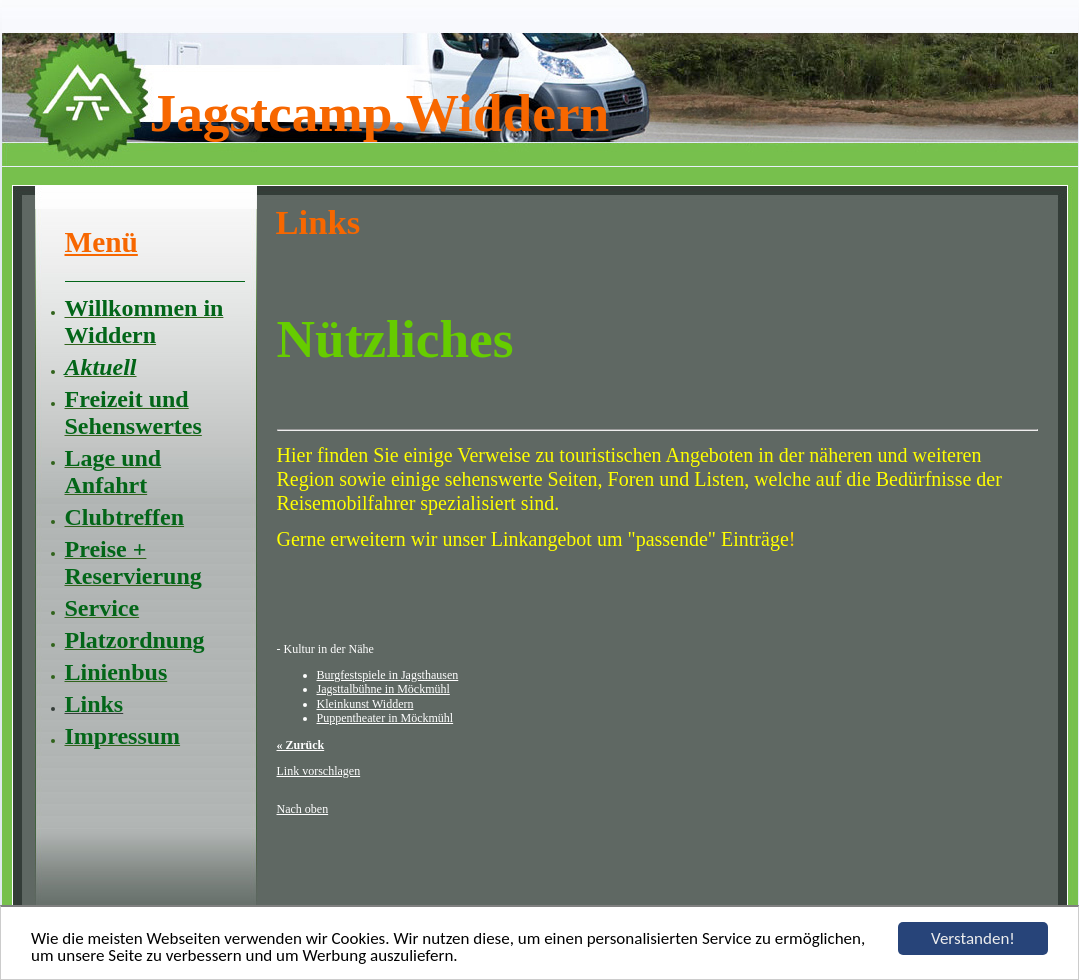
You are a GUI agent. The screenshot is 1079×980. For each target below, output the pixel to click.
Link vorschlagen (319, 771)
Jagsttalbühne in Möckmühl (383, 689)
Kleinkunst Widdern (365, 704)
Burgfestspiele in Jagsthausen (388, 675)
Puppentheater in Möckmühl (385, 718)
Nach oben (303, 809)
